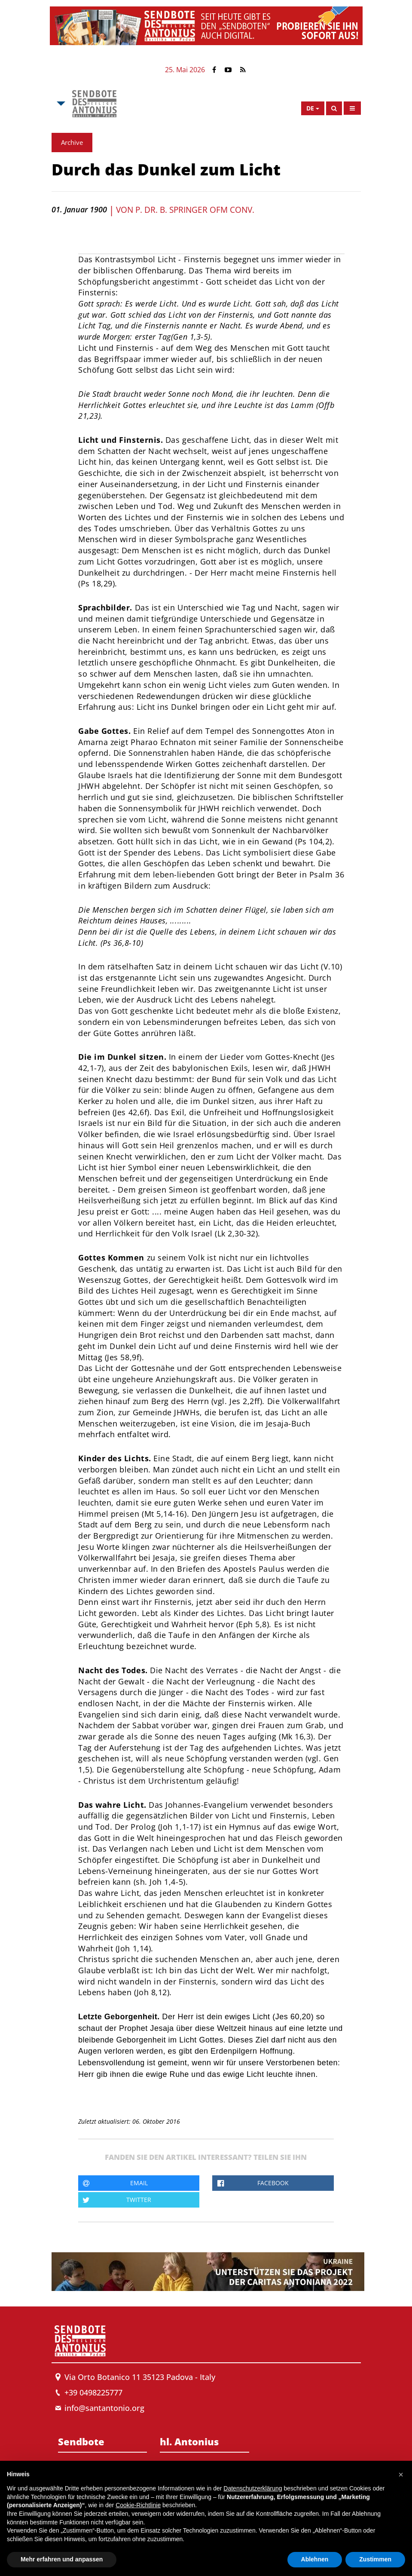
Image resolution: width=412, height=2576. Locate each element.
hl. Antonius (189, 2441)
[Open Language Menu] (312, 108)
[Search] (334, 108)
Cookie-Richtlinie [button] (138, 2505)
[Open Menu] (352, 108)
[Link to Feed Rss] (243, 70)
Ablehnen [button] (315, 2559)
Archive (72, 142)
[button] (401, 2474)
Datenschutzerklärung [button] (252, 2488)
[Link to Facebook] (214, 70)
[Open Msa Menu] (60, 104)
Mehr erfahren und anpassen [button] (62, 2559)
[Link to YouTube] (228, 70)
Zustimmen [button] (375, 2559)
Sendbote (81, 2441)
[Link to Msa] (94, 104)
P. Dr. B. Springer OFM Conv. (194, 209)
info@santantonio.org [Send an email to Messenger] (104, 2408)
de (310, 108)
